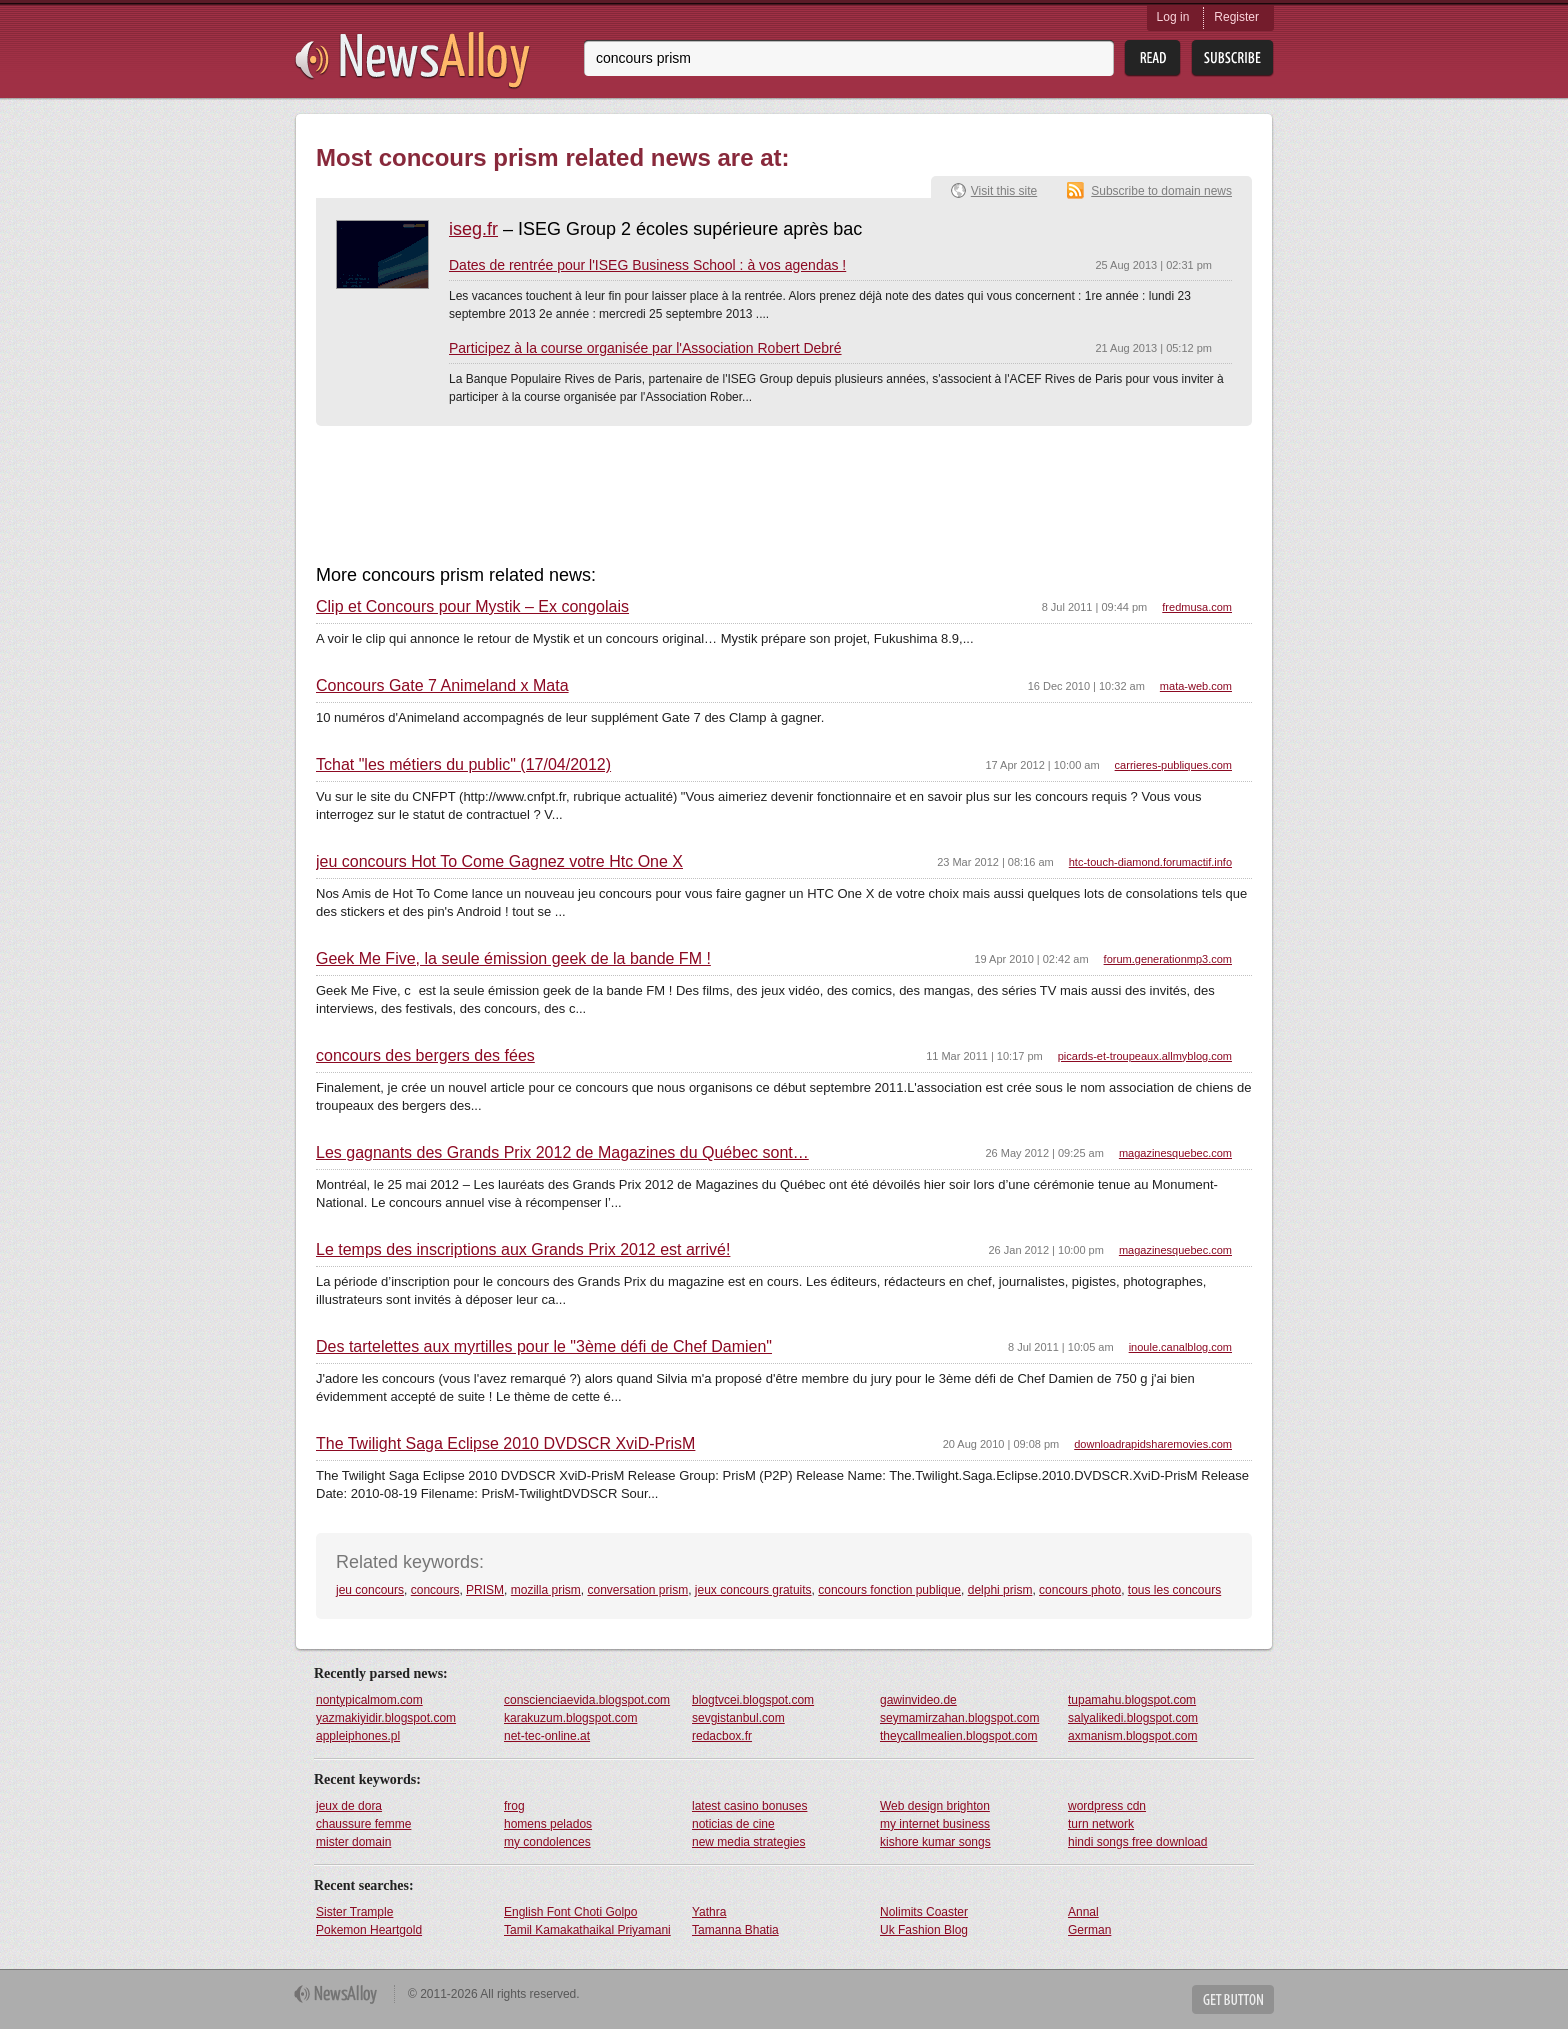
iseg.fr (473, 229)
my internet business (935, 1824)
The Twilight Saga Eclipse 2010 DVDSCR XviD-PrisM (505, 1444)
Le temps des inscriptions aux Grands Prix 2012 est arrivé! (523, 1250)
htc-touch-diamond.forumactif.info (1150, 862)
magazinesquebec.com (1175, 1153)
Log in (1173, 17)
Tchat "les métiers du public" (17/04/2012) (463, 765)
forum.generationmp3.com (1168, 959)
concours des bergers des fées (425, 1056)
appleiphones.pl (358, 1736)
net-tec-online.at (547, 1736)
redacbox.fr (722, 1736)
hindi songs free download (1137, 1842)
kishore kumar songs (935, 1842)
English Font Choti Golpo (570, 1912)
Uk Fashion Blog (924, 1930)
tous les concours (1174, 1590)
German (1089, 1930)
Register (1236, 17)
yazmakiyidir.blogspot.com (386, 1718)
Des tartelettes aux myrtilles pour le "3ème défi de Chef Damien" (544, 1347)
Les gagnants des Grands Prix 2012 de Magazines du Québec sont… (562, 1153)
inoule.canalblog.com (1180, 1347)
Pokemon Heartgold (369, 1930)
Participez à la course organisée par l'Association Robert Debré (645, 348)
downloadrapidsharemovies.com (1153, 1444)
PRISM (485, 1590)
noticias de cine (733, 1824)
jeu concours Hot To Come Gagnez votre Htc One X (499, 862)
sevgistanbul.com (738, 1718)
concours (435, 1590)
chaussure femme (363, 1824)
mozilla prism (546, 1590)
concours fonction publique (889, 1590)
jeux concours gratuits (753, 1590)
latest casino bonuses (749, 1806)
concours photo (1080, 1590)
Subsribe (1232, 58)
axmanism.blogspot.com (1132, 1736)
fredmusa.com (1197, 607)
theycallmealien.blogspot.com (958, 1736)
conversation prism (637, 1590)
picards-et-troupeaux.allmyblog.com (1145, 1056)
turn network (1101, 1824)
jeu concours (370, 1590)
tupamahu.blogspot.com (1132, 1700)
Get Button (1233, 1999)
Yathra (709, 1912)
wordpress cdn (1107, 1806)
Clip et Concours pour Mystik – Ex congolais (472, 607)
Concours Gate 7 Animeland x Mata (442, 686)
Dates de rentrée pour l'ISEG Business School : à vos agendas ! (647, 265)
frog (514, 1806)
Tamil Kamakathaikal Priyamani (587, 1930)
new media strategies (748, 1842)
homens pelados (548, 1824)
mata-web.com (1196, 686)
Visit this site (1004, 191)
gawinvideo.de (918, 1700)
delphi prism (1000, 1590)
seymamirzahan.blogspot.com (959, 1718)
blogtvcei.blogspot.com (753, 1700)
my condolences (547, 1842)
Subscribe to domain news (1161, 191)
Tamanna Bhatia (735, 1930)
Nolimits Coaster (924, 1912)
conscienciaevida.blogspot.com (587, 1700)
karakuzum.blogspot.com (570, 1718)
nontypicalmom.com (369, 1700)
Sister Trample (354, 1912)
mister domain (353, 1842)
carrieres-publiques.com (1173, 765)
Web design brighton (935, 1806)
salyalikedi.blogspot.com (1133, 1718)
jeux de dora (349, 1806)
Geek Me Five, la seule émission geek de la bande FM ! (513, 959)
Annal (1083, 1912)
